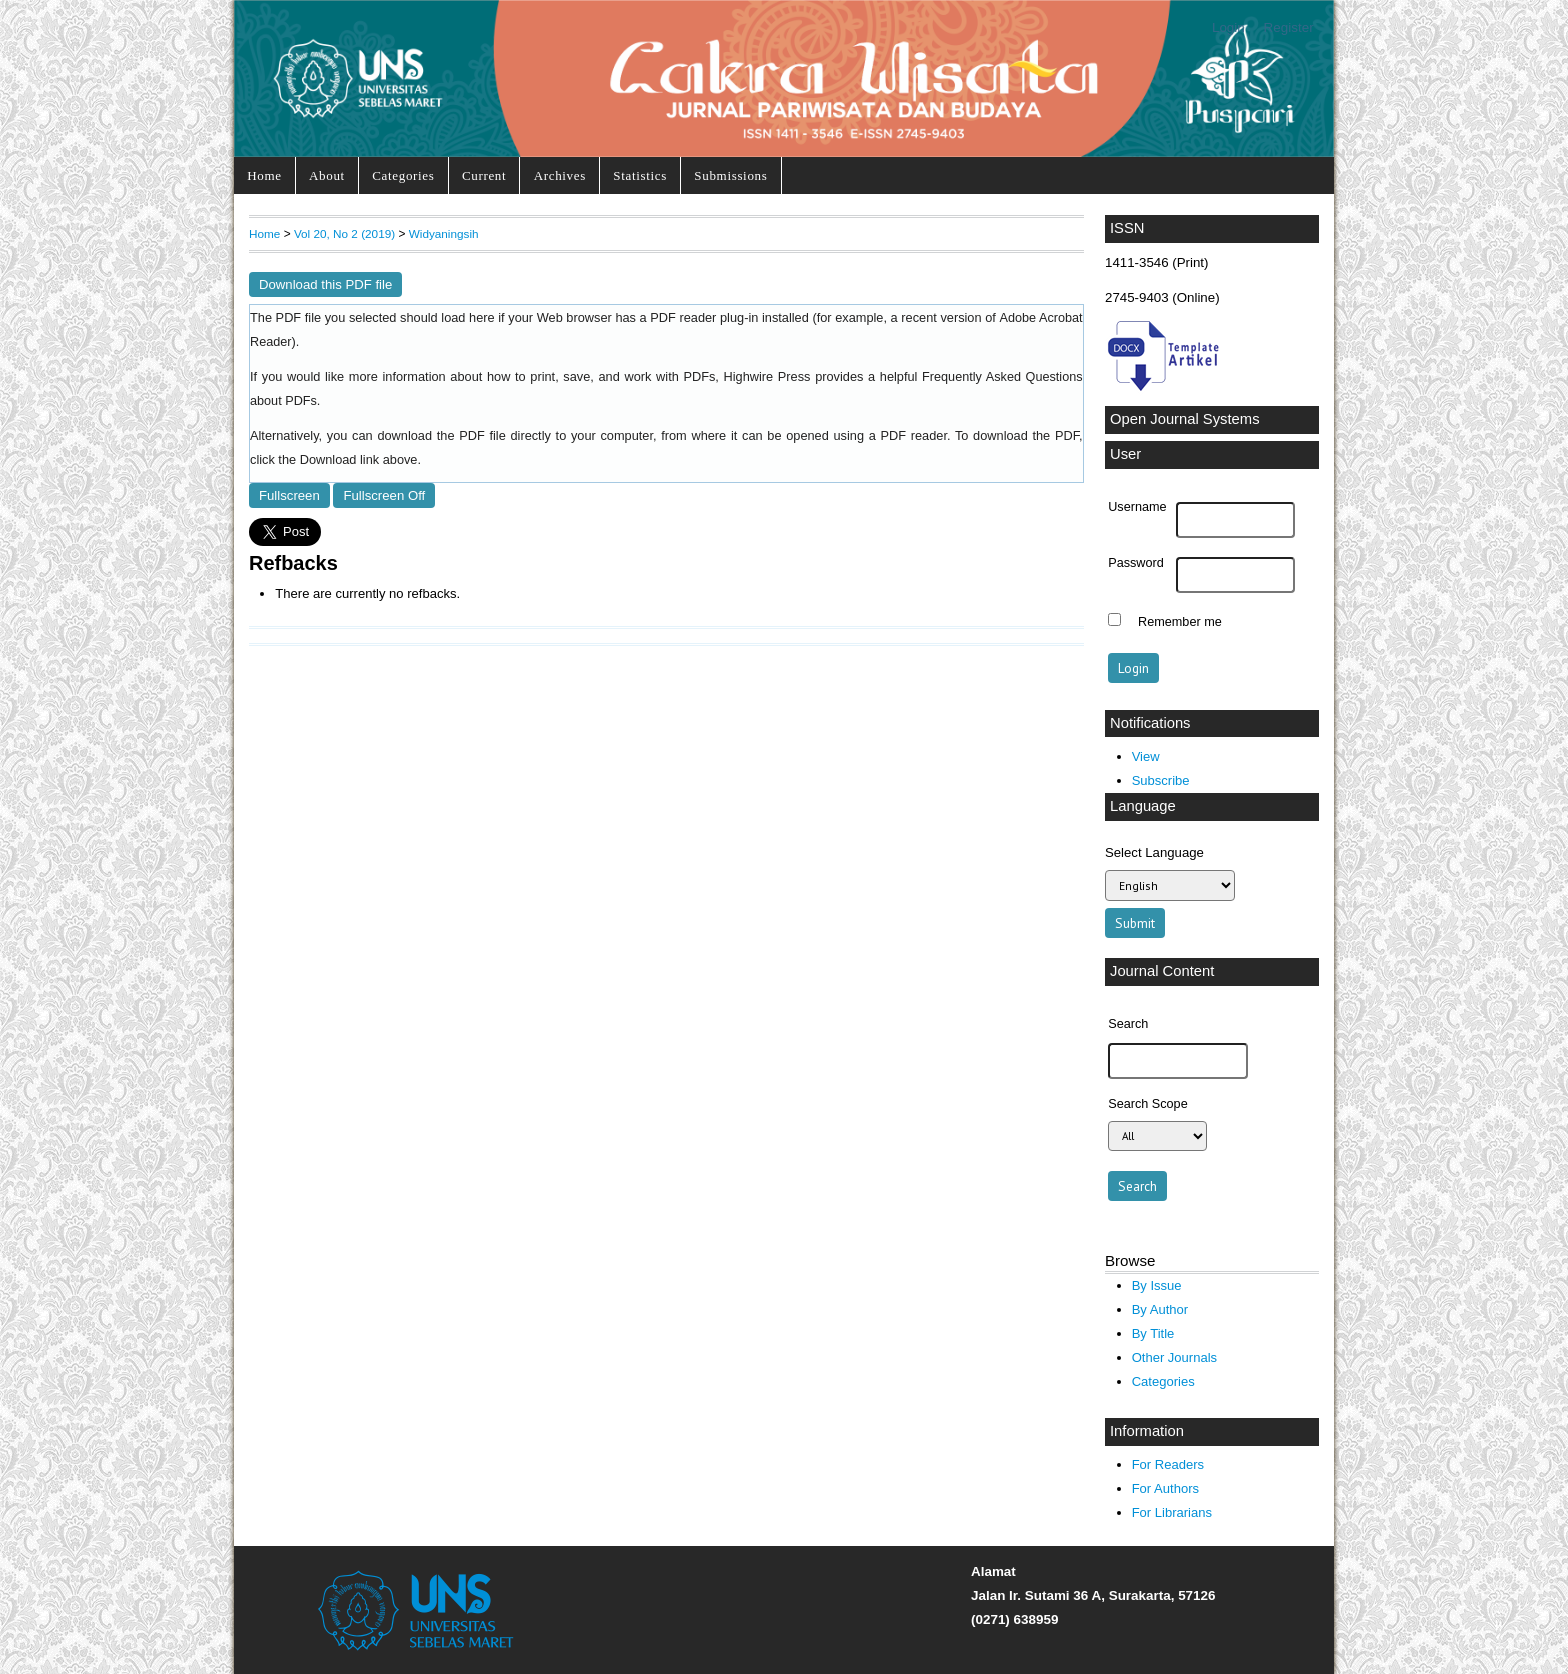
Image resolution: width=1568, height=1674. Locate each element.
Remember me (1180, 622)
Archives (560, 175)
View (1146, 756)
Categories (403, 175)
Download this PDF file (325, 284)
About (327, 175)
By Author (1160, 1309)
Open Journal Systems (1185, 419)
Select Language (1154, 852)
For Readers (1168, 1464)
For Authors (1165, 1488)
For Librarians (1172, 1512)
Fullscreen (289, 495)
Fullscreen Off (384, 495)
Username (1137, 507)
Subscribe (1161, 780)
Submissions (730, 175)
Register (1289, 27)
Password (1136, 563)
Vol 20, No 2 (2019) (344, 233)
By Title (1153, 1333)
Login (1228, 27)
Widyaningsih (444, 233)
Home (264, 175)
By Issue (1157, 1285)
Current (484, 175)
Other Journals (1174, 1357)
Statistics (640, 175)
